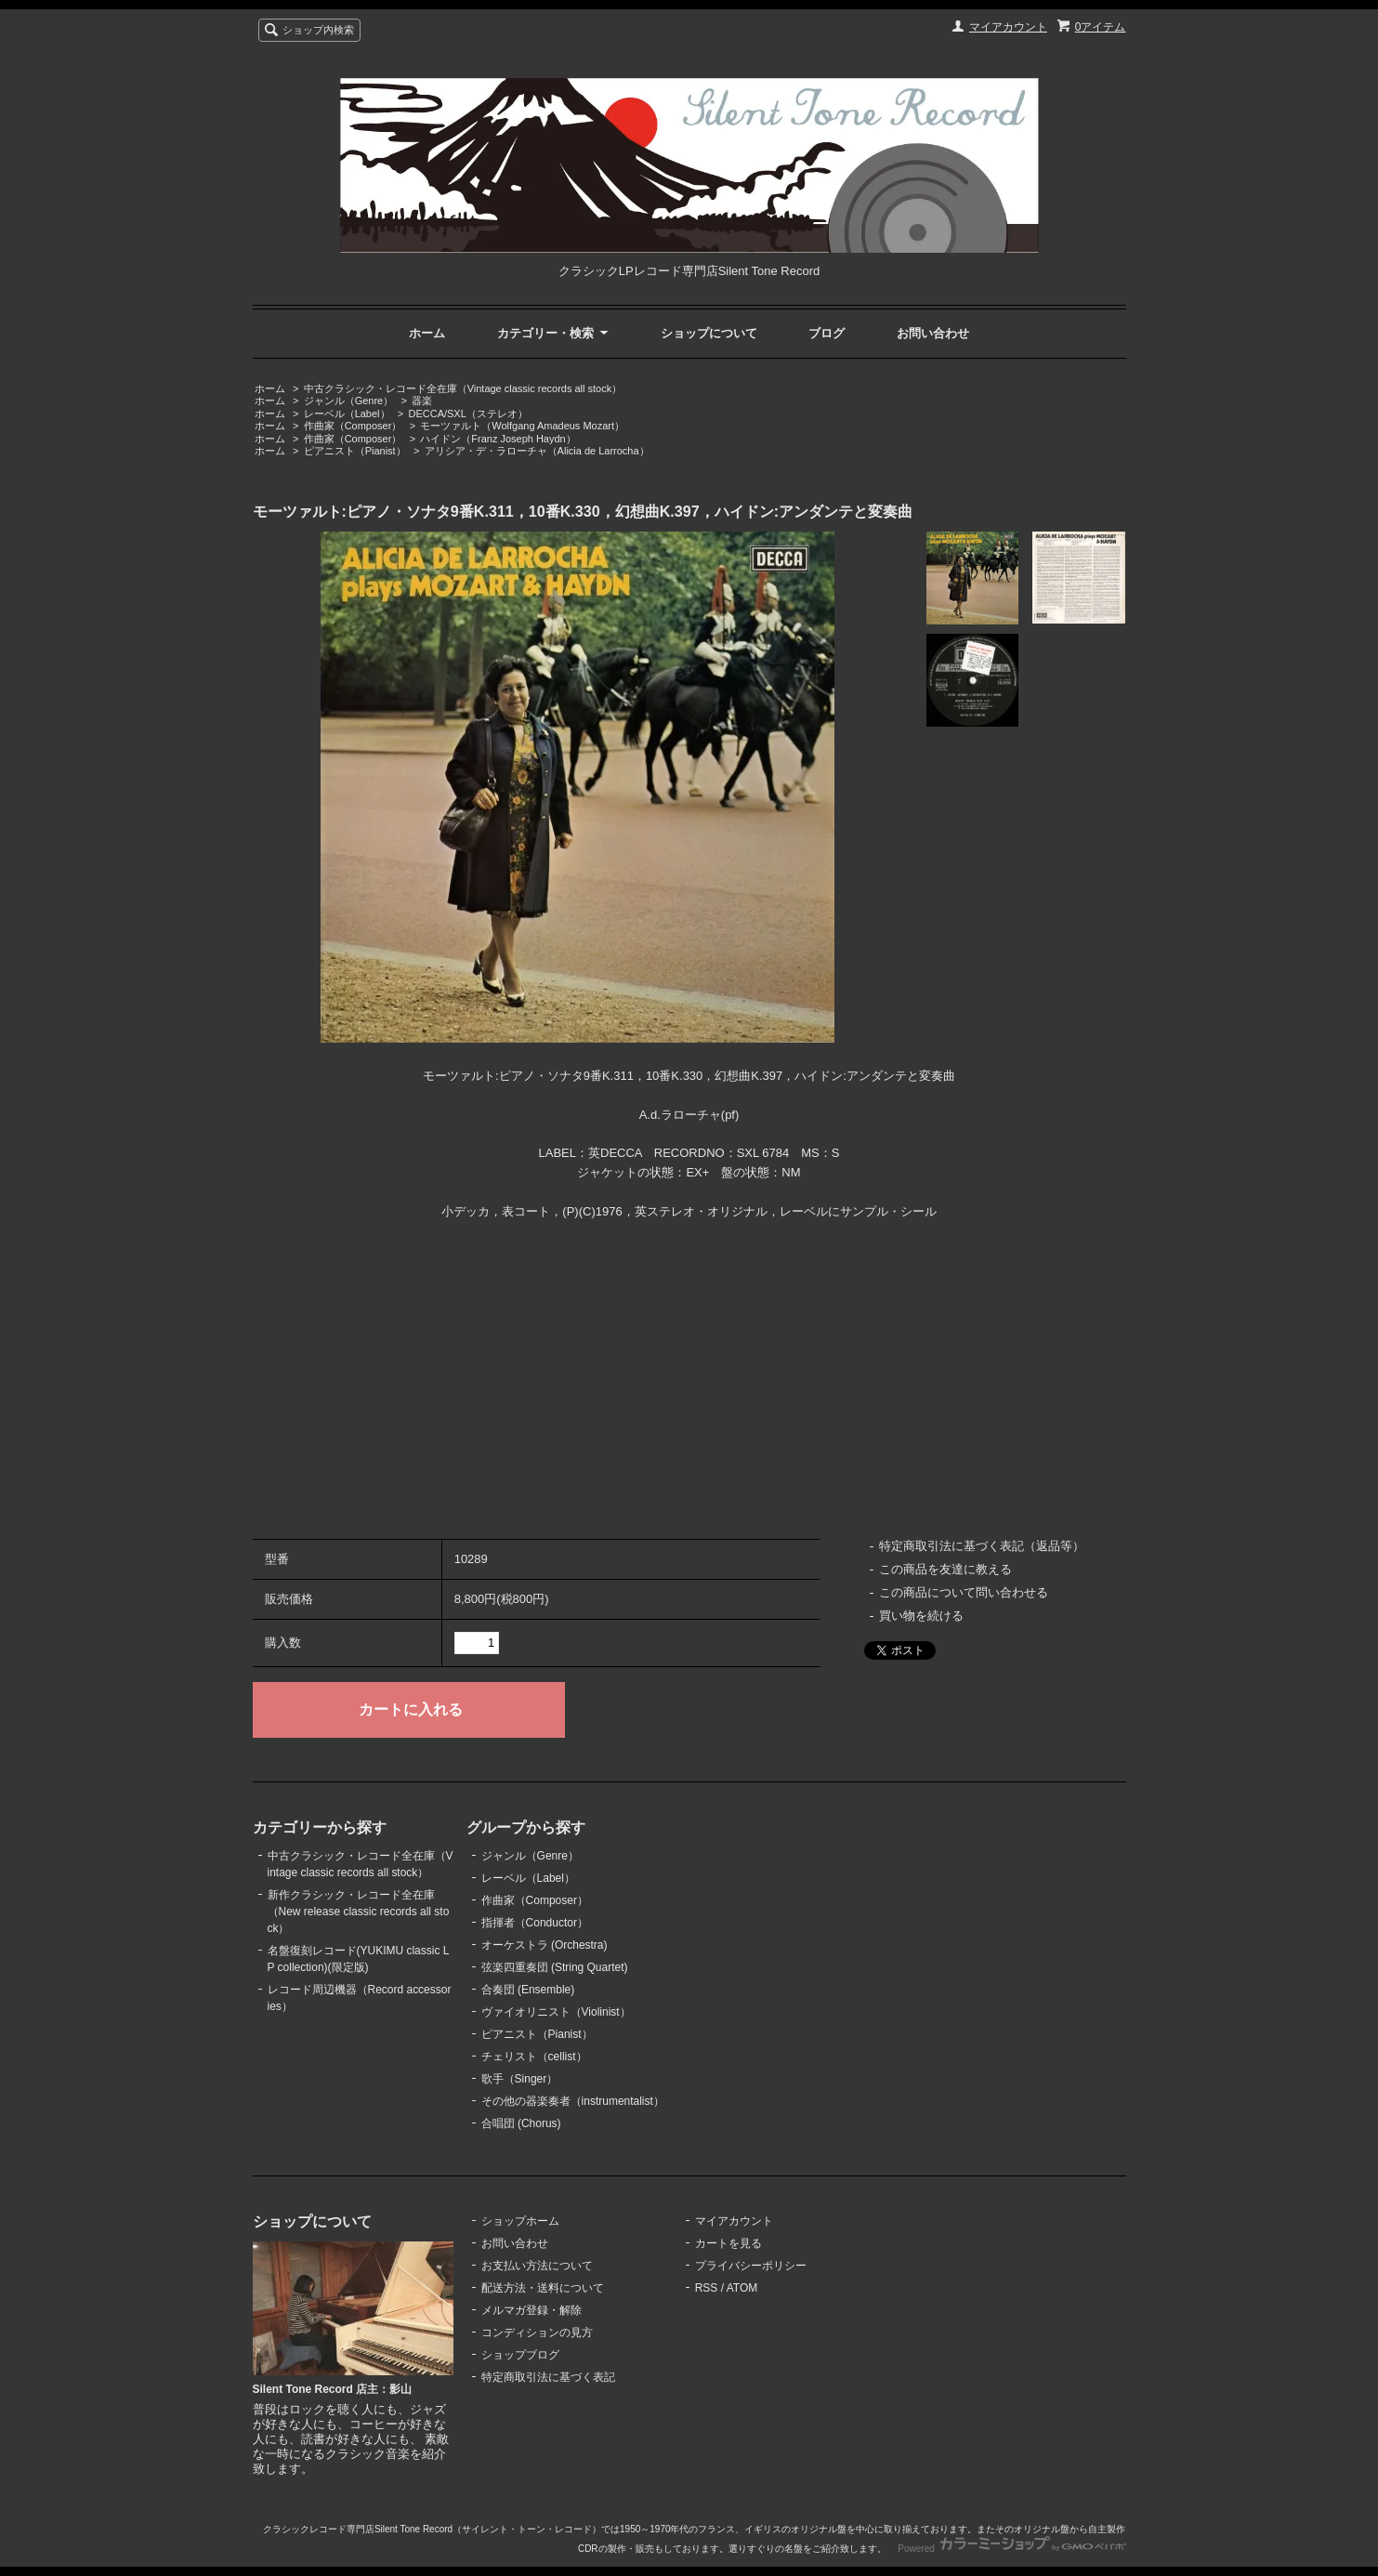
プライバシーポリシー (751, 2265)
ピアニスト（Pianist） (355, 450)
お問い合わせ (933, 333)
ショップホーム (520, 2221)
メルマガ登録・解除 (531, 2310)
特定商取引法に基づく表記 (548, 2377)
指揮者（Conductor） (534, 1922)
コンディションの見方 (537, 2332)
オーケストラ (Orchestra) (544, 1945)
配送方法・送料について (542, 2287)
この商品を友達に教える (945, 1569)
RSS (706, 2287)
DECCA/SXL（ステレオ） (468, 413)
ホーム (427, 333)
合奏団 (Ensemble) (528, 1989)
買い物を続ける (921, 1616)
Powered (1011, 2548)
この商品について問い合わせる (963, 1592)
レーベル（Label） (347, 413)
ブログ (826, 333)
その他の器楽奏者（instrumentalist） (572, 2101)
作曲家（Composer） (353, 425)
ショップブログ (520, 2354)
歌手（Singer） (519, 2078)
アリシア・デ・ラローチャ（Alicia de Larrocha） (537, 450)
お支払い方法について (537, 2265)
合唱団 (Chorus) (521, 2123)
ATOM (742, 2287)
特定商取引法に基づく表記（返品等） (981, 1546)
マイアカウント (1008, 26)
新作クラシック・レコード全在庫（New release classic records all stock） (359, 1911)
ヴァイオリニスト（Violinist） (556, 2011)
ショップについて (709, 333)
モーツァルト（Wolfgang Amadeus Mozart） (522, 425)
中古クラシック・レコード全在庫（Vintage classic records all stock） (463, 388)
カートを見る (728, 2243)
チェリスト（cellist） (534, 2056)
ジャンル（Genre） (349, 400)
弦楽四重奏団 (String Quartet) (554, 1967)
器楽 (422, 400)
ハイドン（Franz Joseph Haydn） (497, 438)
